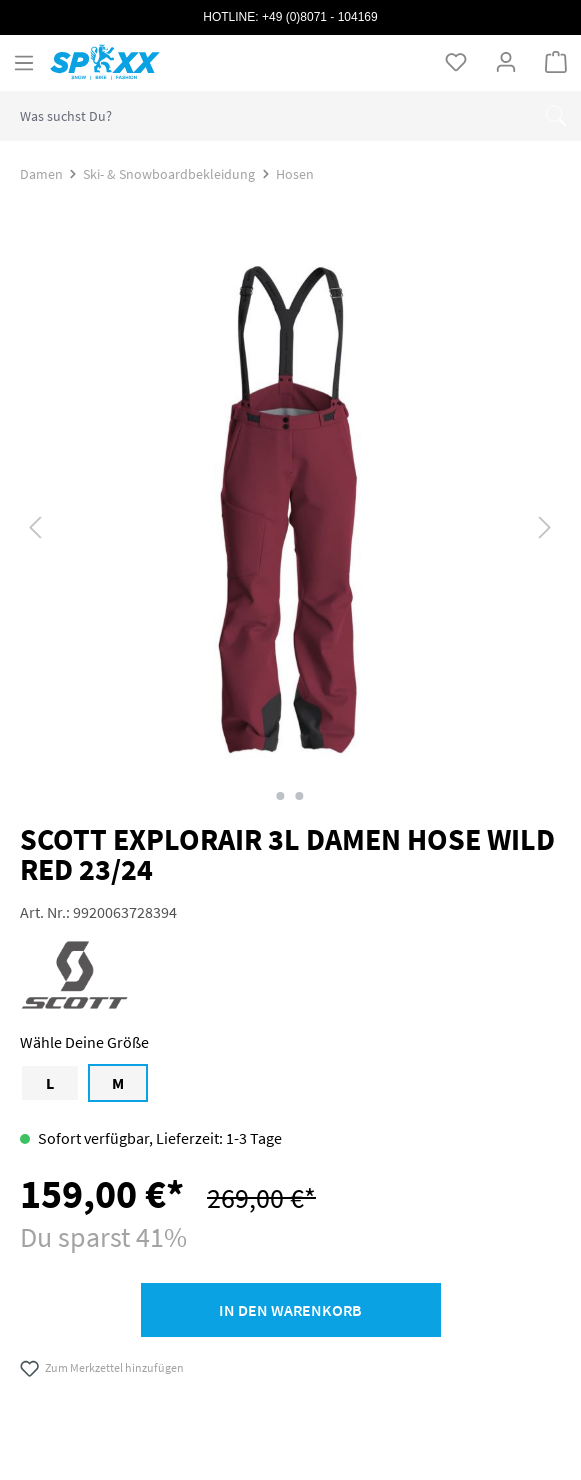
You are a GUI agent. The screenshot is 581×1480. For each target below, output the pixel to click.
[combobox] (266, 116)
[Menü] (24, 63)
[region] (290, 526)
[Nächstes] (545, 526)
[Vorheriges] (35, 526)
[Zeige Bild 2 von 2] (300, 796)
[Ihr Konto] (506, 62)
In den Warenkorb (290, 1310)
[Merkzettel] (456, 62)
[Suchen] (556, 116)
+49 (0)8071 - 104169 (320, 17)
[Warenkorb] (556, 62)
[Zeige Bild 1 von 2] (281, 796)
